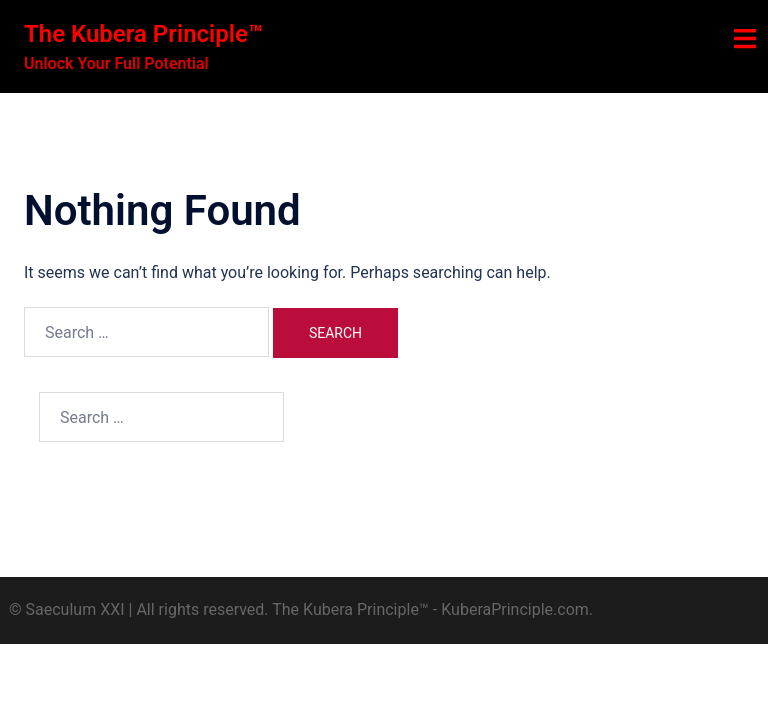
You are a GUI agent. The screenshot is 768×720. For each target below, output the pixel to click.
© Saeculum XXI (67, 609)
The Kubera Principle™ (143, 34)
